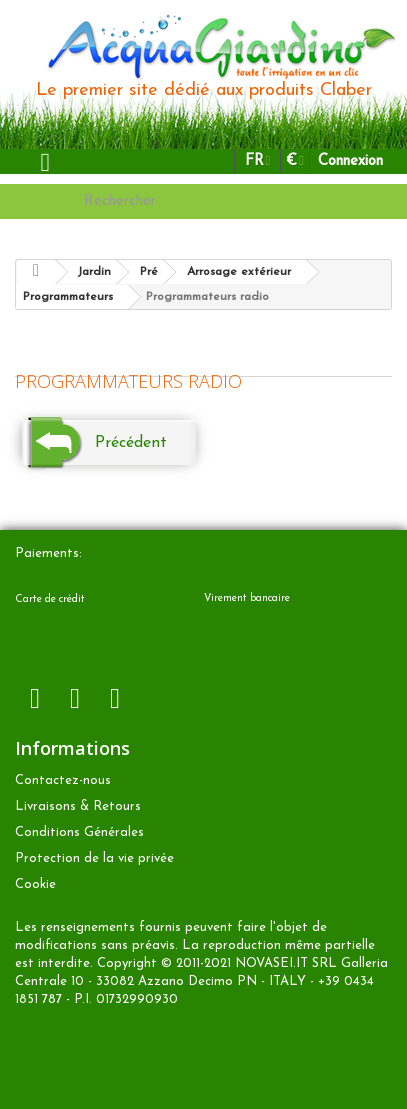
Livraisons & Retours (78, 806)
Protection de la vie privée (94, 858)
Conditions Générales (79, 832)
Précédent (131, 443)
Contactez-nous (63, 780)
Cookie (35, 884)
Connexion (350, 161)
